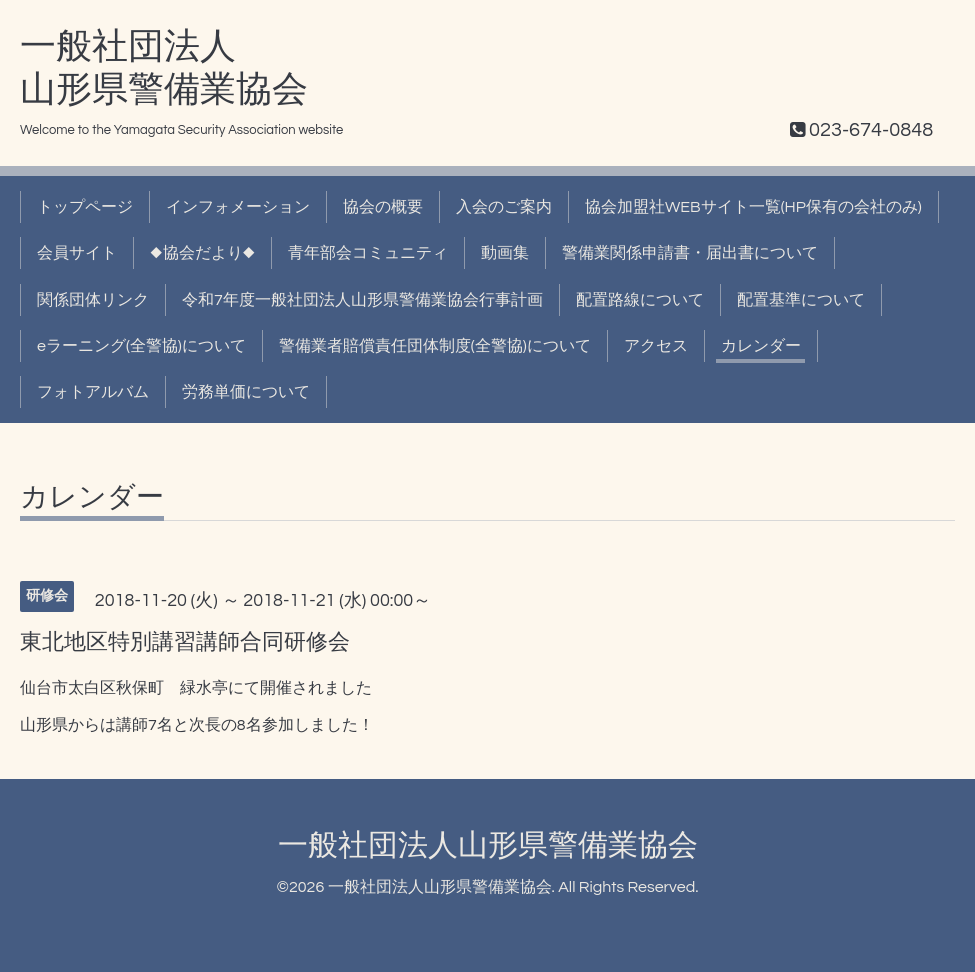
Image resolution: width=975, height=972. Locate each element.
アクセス (656, 346)
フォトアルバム (93, 392)
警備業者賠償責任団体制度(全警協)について (435, 346)
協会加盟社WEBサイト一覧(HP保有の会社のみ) (753, 207)
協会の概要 (383, 207)
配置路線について (640, 300)
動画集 (505, 253)
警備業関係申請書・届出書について (690, 253)
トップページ (85, 207)
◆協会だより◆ (202, 253)
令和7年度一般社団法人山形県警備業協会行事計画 (362, 300)
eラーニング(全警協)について (141, 346)
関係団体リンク (93, 300)
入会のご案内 (504, 207)
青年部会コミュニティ (368, 253)
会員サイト (77, 253)
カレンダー (761, 346)
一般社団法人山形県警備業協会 (488, 845)
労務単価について (246, 392)
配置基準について (801, 300)
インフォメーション (238, 207)
